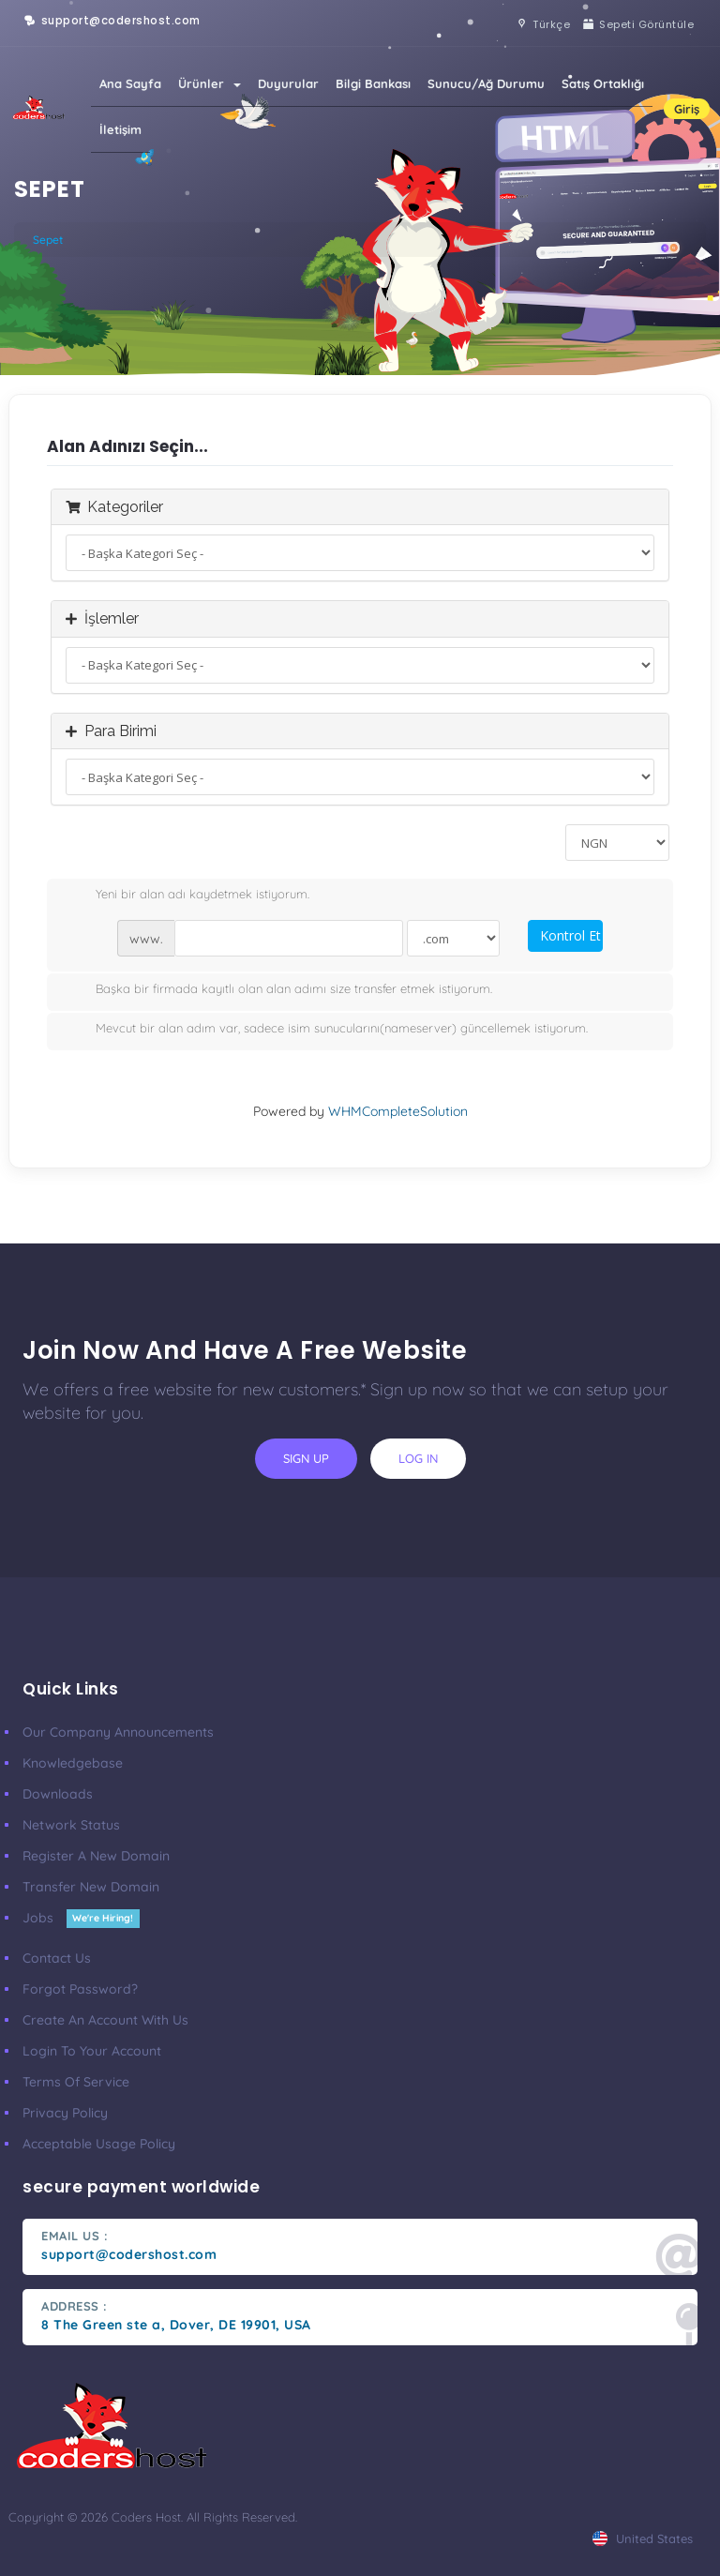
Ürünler (209, 83)
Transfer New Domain (90, 1886)
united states (642, 2538)
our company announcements (118, 1732)
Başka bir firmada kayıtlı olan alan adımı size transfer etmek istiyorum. (279, 990)
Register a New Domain (96, 1855)
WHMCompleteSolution (398, 1111)
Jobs (81, 1917)
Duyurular (288, 83)
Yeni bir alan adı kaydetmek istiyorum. (187, 895)
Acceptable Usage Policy (98, 2143)
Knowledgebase (72, 1763)
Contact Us (56, 1958)
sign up (306, 1458)
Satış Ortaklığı (603, 83)
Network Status (71, 1824)
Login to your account (91, 2050)
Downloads (57, 1793)
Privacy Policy (65, 2112)
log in (418, 1458)
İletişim (120, 129)
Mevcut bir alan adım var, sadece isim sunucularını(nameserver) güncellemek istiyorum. (327, 1029)
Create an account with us (105, 2019)
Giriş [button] (686, 108)
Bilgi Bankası (373, 83)
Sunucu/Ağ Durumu (486, 83)
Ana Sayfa (130, 83)
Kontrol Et (570, 935)
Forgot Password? (80, 1989)
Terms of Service (75, 2081)
